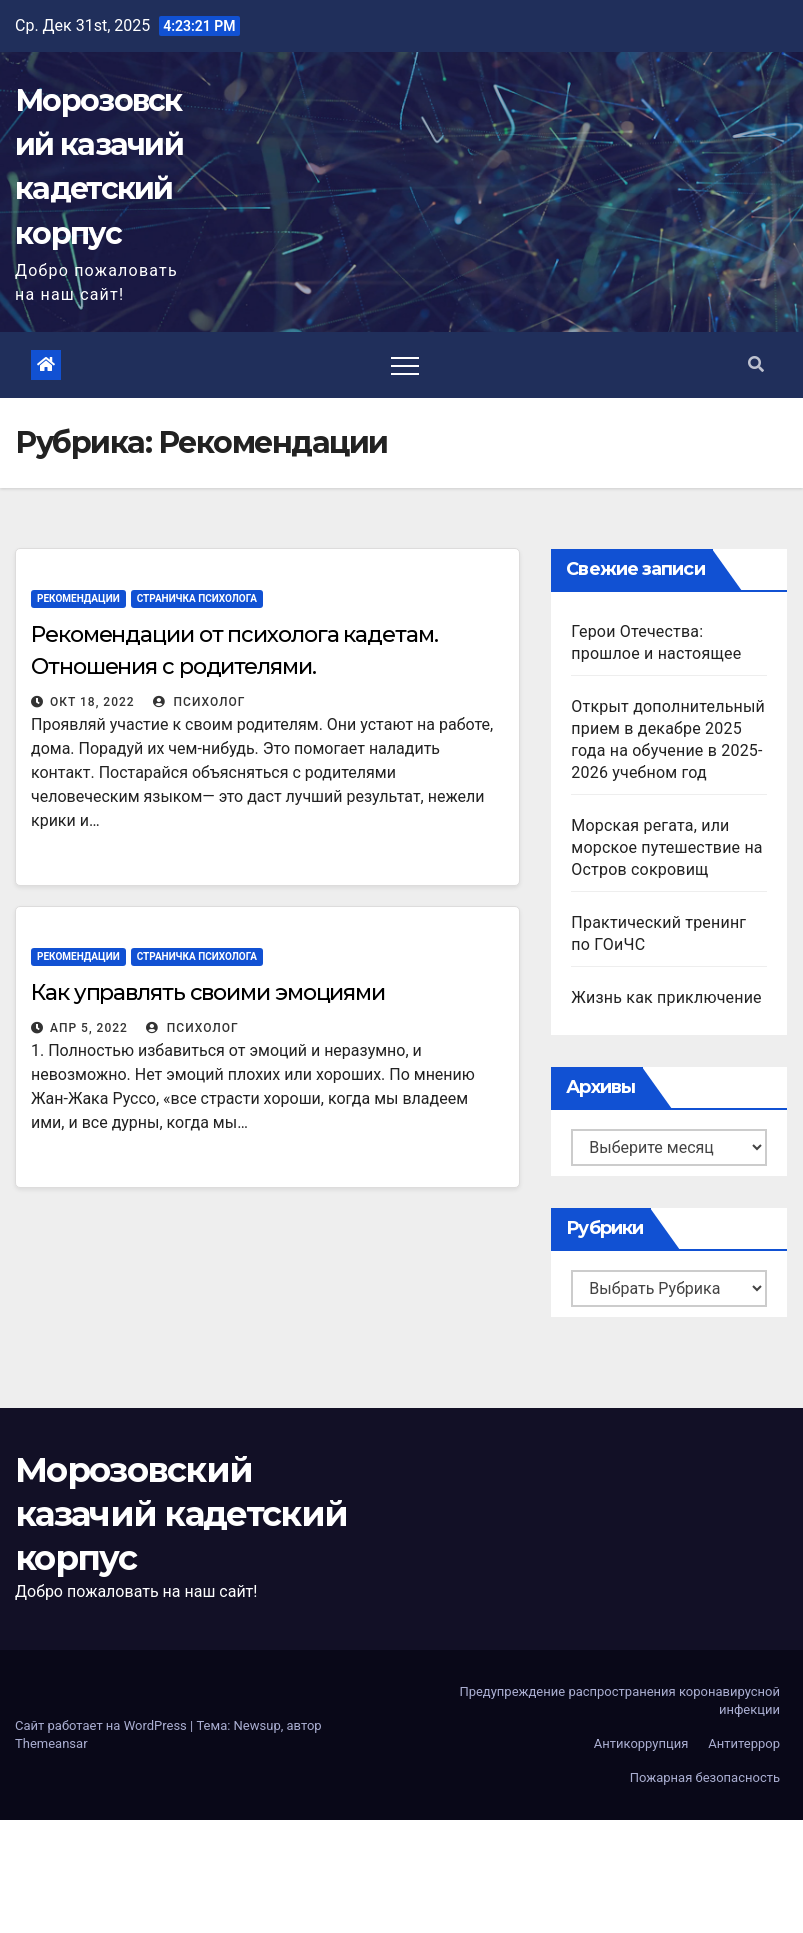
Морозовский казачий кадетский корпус (181, 1514)
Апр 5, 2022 (89, 1028)
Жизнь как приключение (666, 997)
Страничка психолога (197, 598)
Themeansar (51, 1743)
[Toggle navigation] (405, 365)
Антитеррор (744, 1743)
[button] (756, 364)
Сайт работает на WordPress (102, 1725)
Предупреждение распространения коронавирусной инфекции (619, 1700)
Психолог (199, 702)
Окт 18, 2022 (92, 702)
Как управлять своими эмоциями (208, 992)
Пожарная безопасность (705, 1777)
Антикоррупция (641, 1743)
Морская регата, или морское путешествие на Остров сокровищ (666, 847)
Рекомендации (78, 598)
